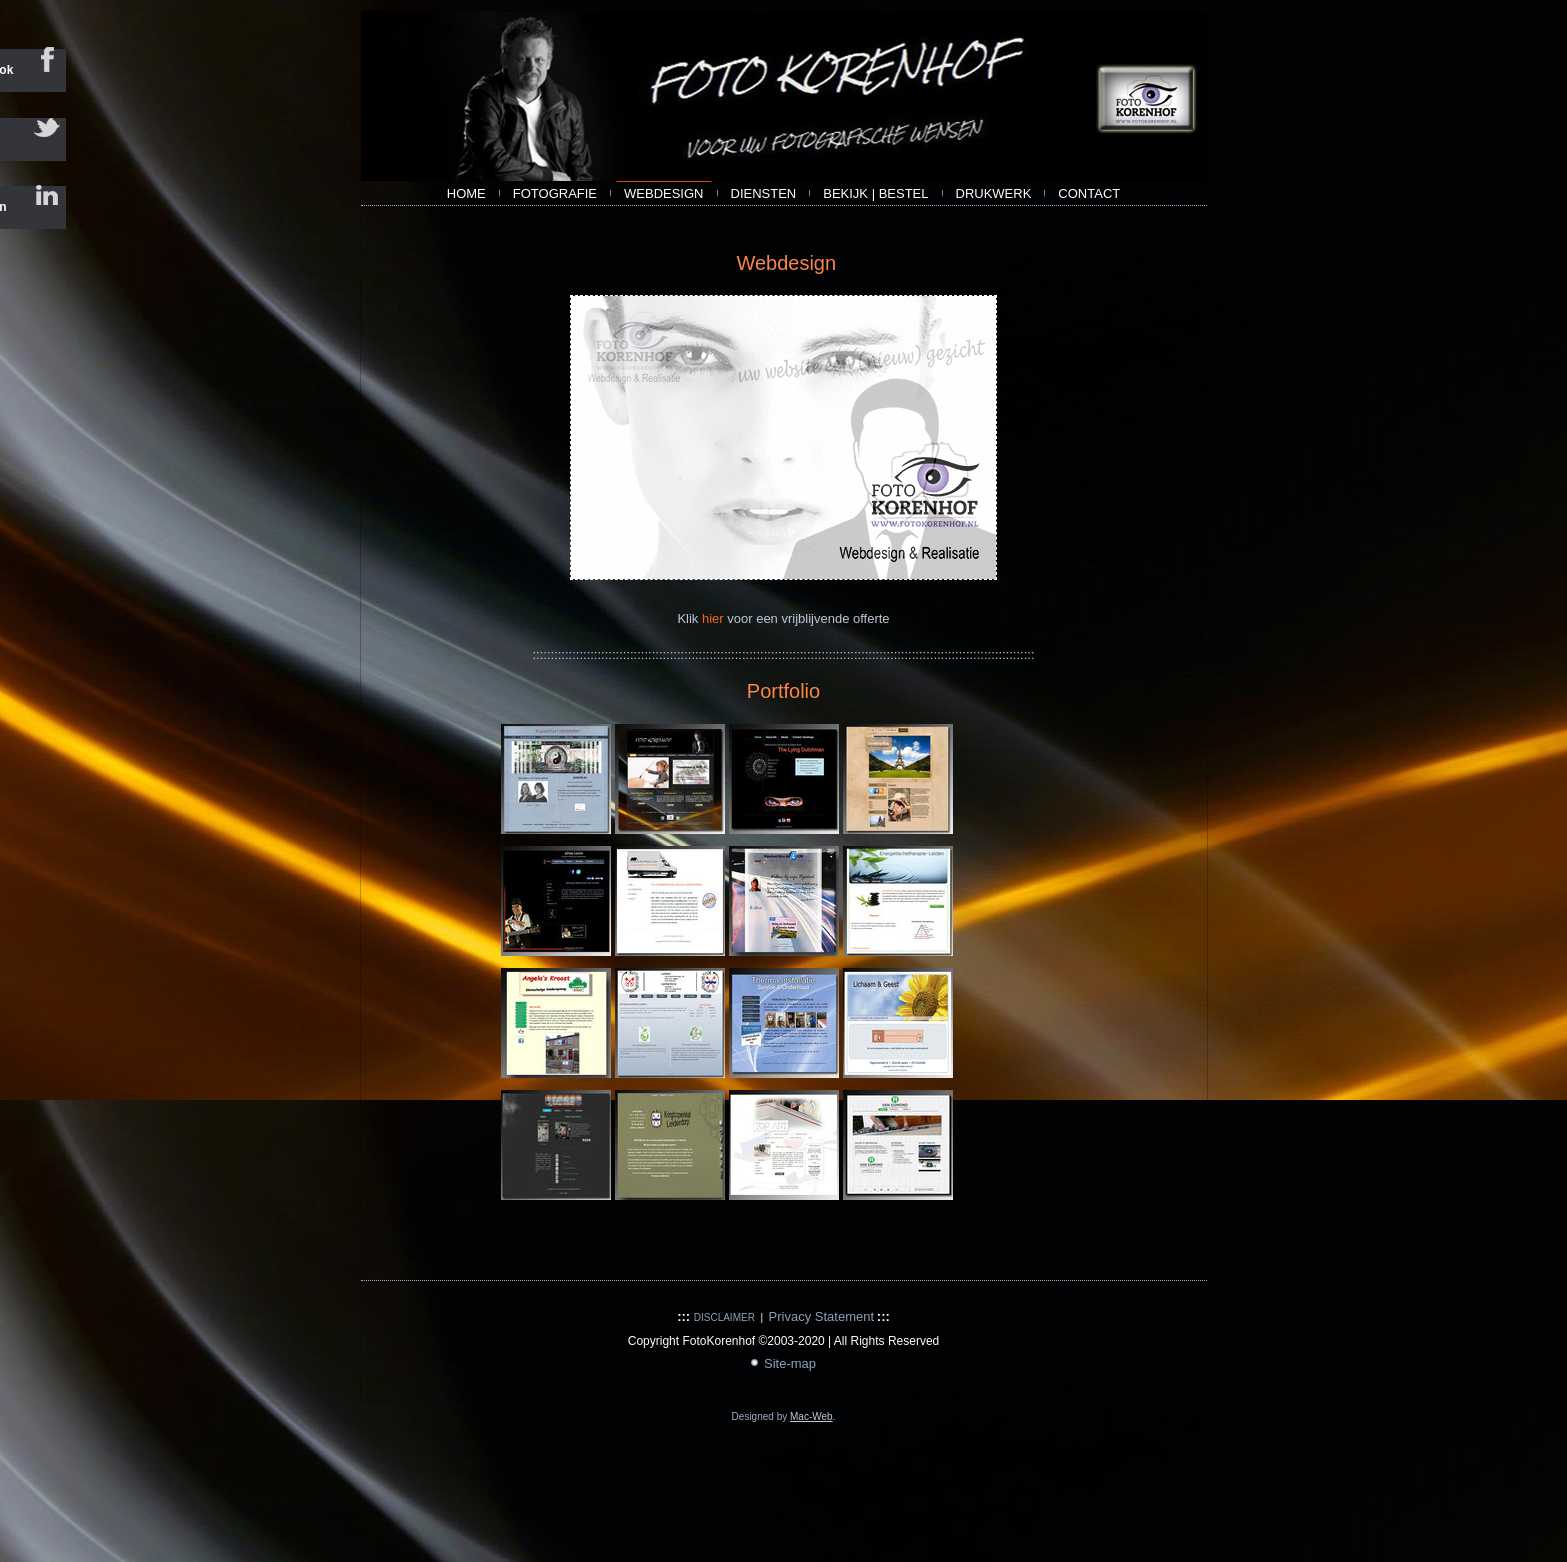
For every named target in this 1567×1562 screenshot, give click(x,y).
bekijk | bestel (875, 193)
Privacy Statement (822, 1316)
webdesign (663, 193)
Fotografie (555, 193)
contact (1089, 193)
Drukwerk (994, 193)
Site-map (790, 1363)
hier (714, 618)
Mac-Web (811, 1416)
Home (466, 193)
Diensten (764, 193)
